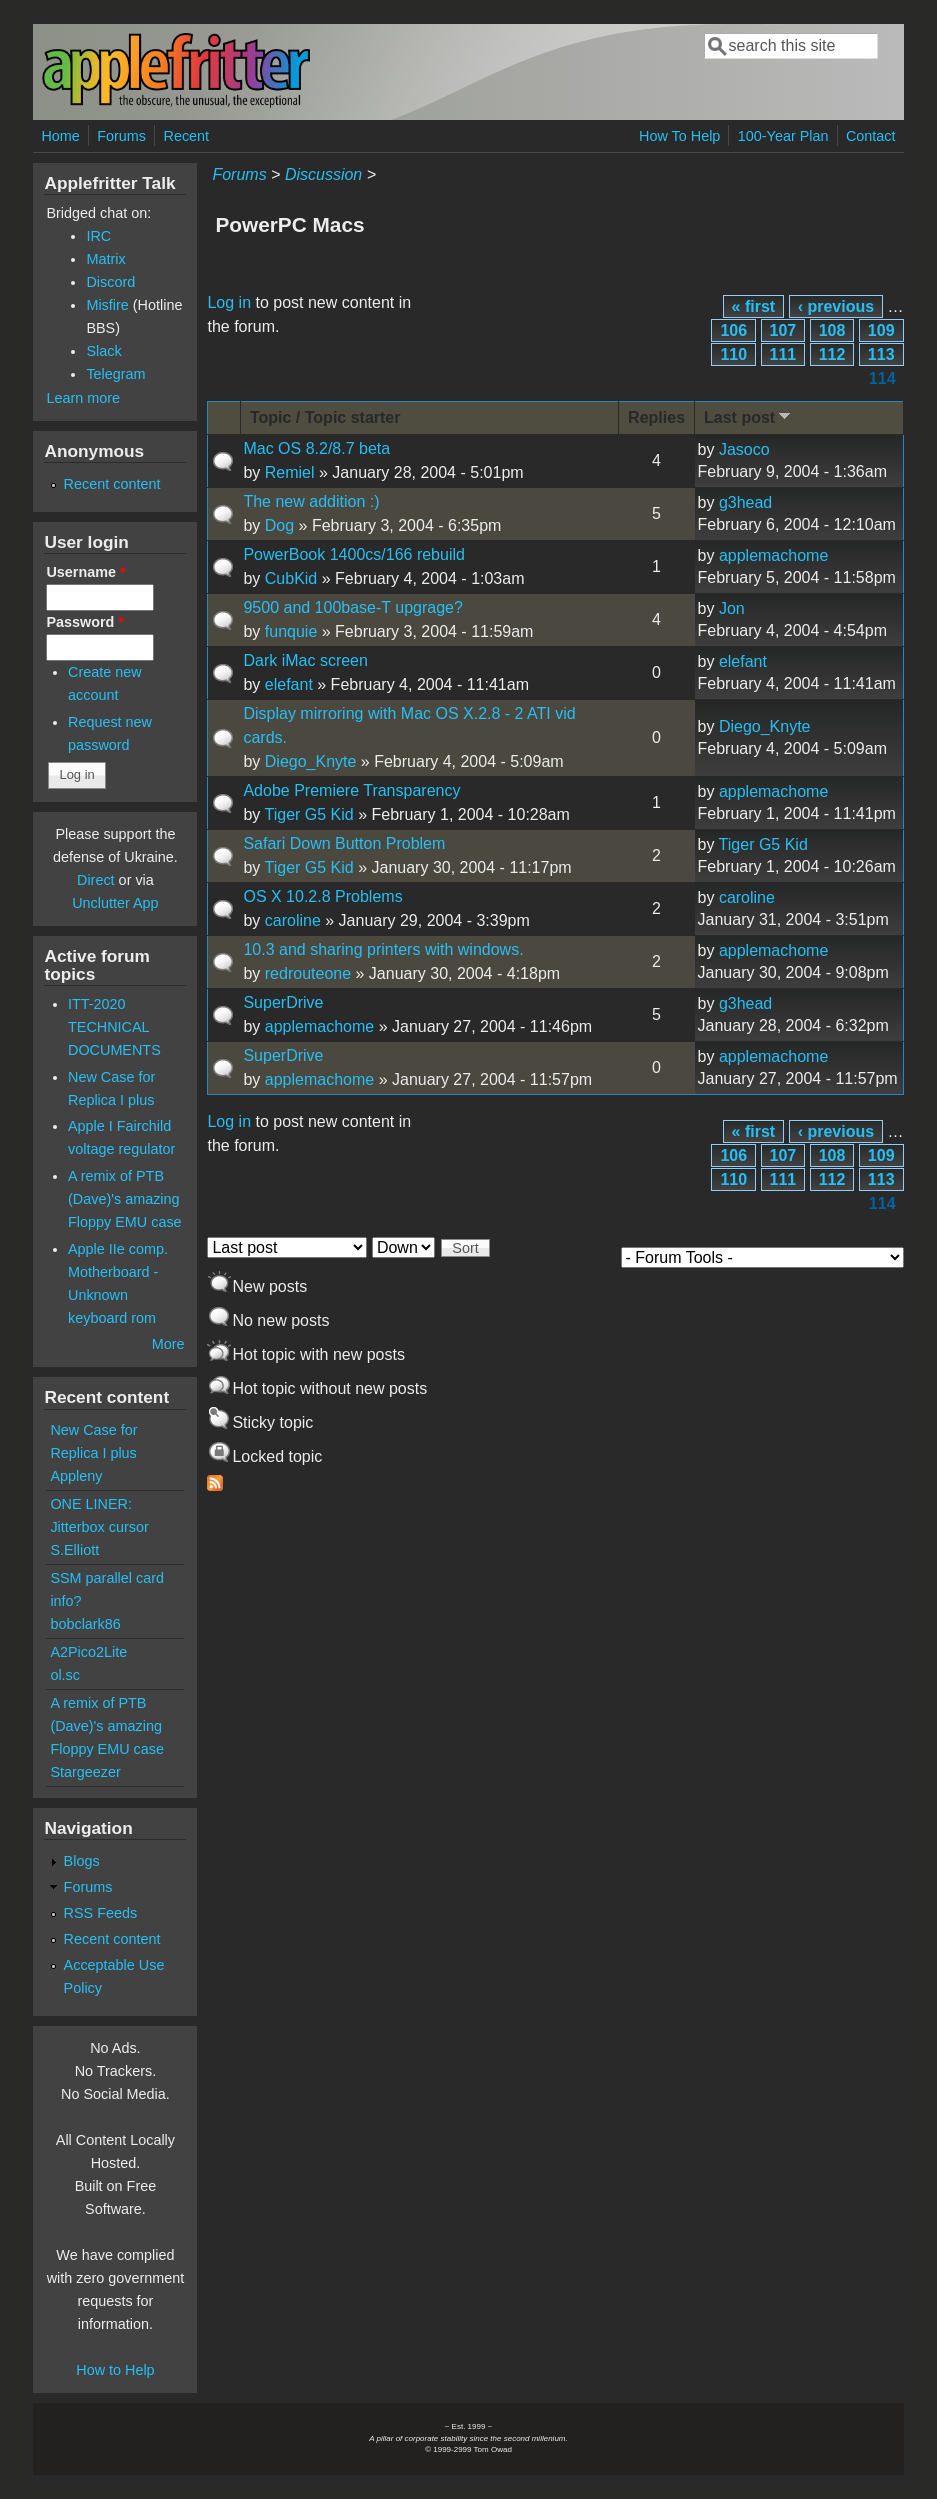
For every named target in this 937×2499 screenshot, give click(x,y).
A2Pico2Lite (88, 1652)
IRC (98, 236)
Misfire (107, 305)
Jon (732, 608)
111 (783, 354)
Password (85, 622)
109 (881, 330)
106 (733, 330)
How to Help (115, 2370)
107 (783, 330)
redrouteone (308, 973)
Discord (110, 282)
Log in (229, 302)
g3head (745, 502)
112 (832, 354)
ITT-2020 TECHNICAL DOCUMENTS (114, 1027)
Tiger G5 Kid (309, 814)
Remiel (290, 472)
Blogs (82, 1861)
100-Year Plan (783, 136)
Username (85, 572)
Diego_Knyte (311, 761)
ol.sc (65, 1675)
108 (832, 330)
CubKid (291, 578)
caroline (293, 920)
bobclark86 (85, 1624)
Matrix (105, 259)
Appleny (76, 1476)
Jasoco (744, 449)
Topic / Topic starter (325, 417)
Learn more (83, 398)
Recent (187, 136)
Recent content (112, 484)
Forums (121, 136)
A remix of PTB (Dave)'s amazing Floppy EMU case (125, 1199)
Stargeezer (85, 1772)
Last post (749, 416)
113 (881, 354)
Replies (656, 417)
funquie (291, 631)
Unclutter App (115, 903)
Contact (871, 136)
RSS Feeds (101, 1913)
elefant (289, 684)
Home (60, 136)
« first (754, 306)
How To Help (679, 136)
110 (733, 354)
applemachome (773, 555)
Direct (96, 880)
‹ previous (836, 306)
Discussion (323, 174)
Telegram (115, 374)
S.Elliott (74, 1550)
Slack (103, 351)
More (168, 1344)
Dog (279, 525)
